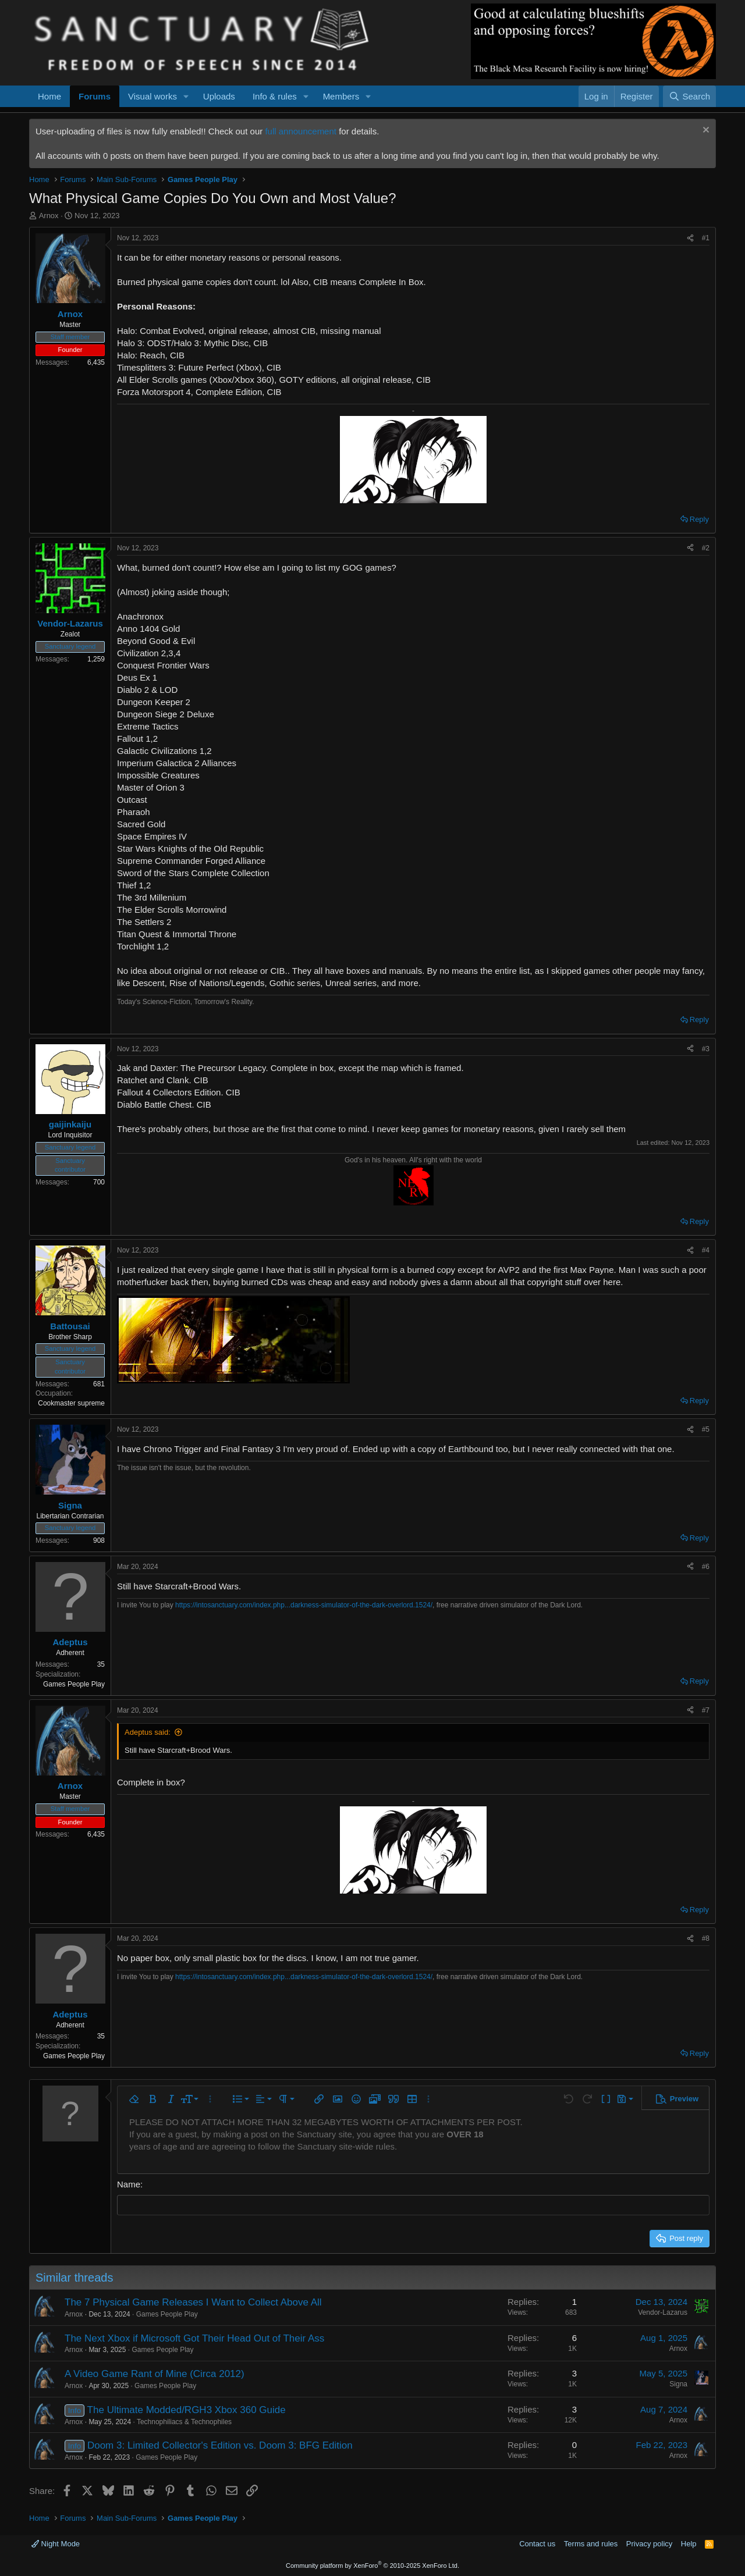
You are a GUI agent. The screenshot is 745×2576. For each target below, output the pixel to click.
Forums (95, 96)
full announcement (300, 131)
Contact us (537, 2543)
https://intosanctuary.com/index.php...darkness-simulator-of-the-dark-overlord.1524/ (303, 1605)
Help (689, 2543)
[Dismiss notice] (704, 131)
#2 (705, 548)
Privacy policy (649, 2543)
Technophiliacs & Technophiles (184, 2421)
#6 (705, 1567)
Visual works (152, 96)
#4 (705, 1250)
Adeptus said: (148, 1732)
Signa (678, 2384)
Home (49, 96)
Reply (699, 519)
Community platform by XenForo (372, 2565)
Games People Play (167, 2314)
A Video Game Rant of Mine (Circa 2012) (154, 2373)
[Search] (689, 96)
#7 (705, 1710)
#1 (705, 238)
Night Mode (55, 2543)
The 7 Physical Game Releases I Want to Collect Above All (193, 2302)
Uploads (219, 96)
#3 (705, 1049)
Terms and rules (591, 2543)
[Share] (690, 238)
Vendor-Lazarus (662, 2312)
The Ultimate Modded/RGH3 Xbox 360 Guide (186, 2409)
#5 (705, 1429)
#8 (705, 1938)
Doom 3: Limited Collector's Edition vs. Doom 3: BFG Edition (220, 2445)
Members (341, 96)
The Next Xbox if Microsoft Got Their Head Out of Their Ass (194, 2338)
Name (128, 2184)
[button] (186, 96)
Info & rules (275, 96)
